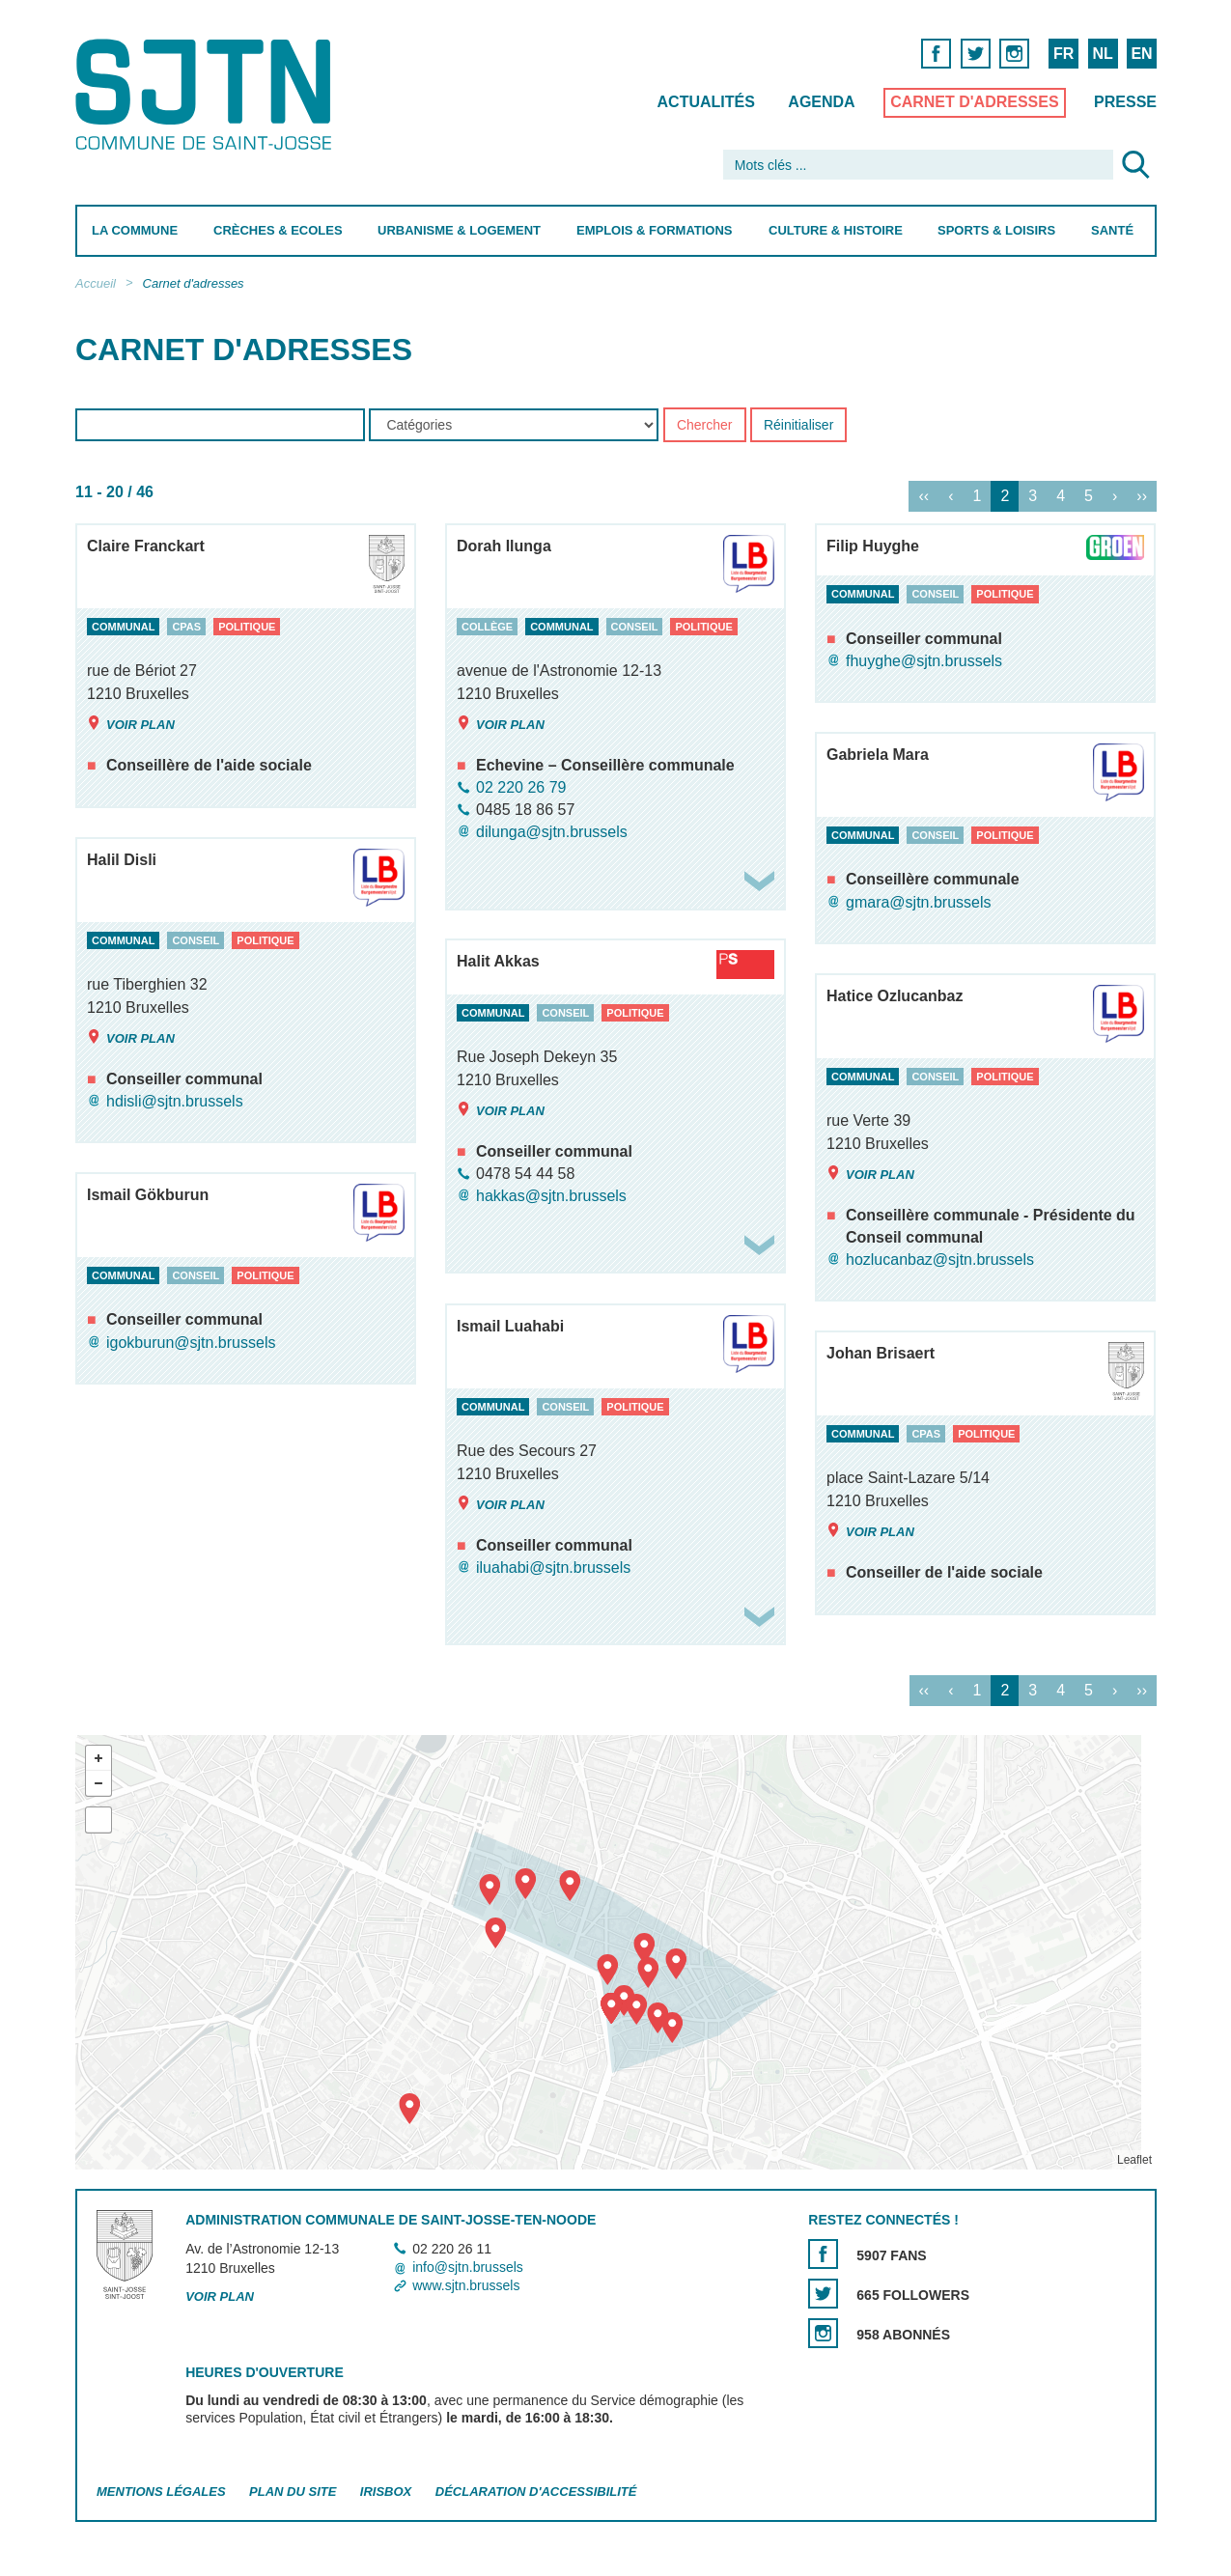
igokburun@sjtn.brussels (190, 1342)
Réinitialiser (797, 426)
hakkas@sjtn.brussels (551, 1196)
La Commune (135, 230)
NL (1102, 53)
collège (487, 626)
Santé (1112, 230)
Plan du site (292, 2491)
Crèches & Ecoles (277, 230)
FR (1062, 53)
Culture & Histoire (835, 230)
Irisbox (384, 2491)
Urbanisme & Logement (459, 230)
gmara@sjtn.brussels (919, 902)
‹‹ (923, 497)
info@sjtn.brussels (467, 2267)
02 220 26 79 (521, 787)
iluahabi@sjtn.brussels (553, 1567)
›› (1141, 497)
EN (1141, 53)
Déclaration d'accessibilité (535, 2491)
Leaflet (1133, 2160)
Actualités (705, 102)
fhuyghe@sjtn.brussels (924, 661)
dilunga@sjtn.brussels (552, 832)
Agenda (821, 102)
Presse (1125, 102)
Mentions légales (161, 2491)
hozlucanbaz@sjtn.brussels (940, 1259)
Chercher (704, 426)
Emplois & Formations (654, 230)
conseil (633, 626)
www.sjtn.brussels (465, 2286)
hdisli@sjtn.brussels (174, 1101)
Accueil (95, 283)
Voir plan (131, 723)
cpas (186, 626)
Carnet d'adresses (974, 102)
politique (246, 626)
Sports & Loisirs (996, 230)
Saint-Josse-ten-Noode (207, 94)
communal (123, 626)
